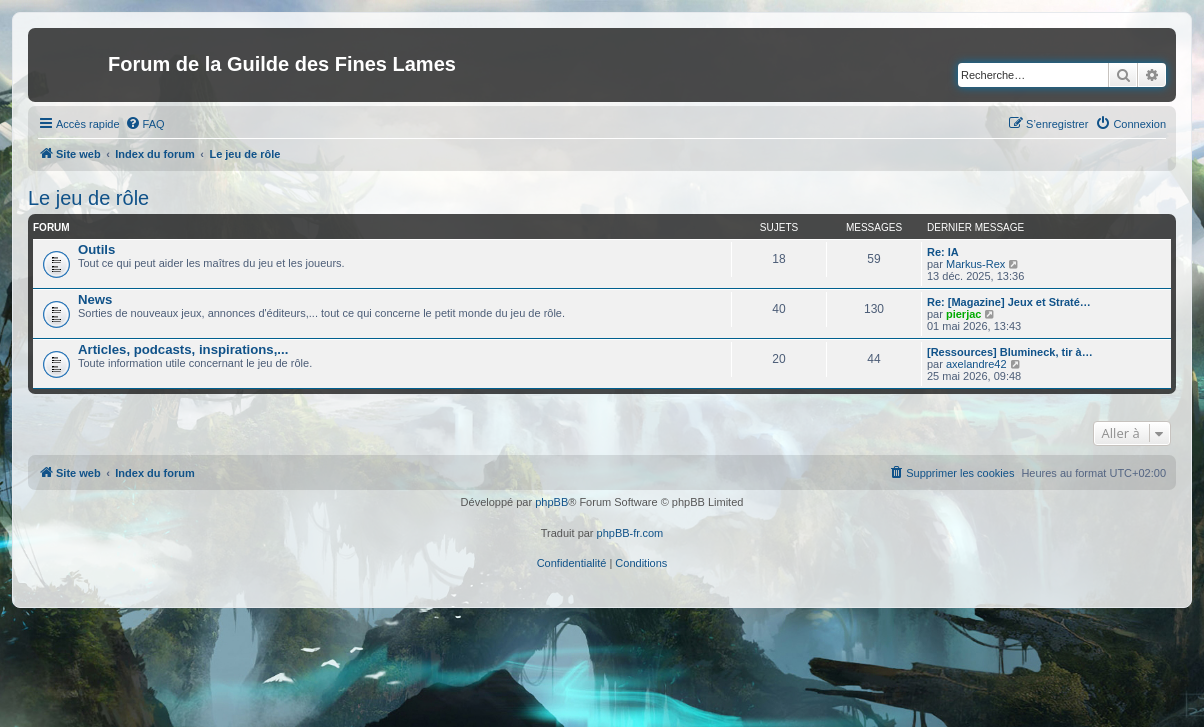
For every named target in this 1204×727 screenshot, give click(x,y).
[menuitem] (145, 124)
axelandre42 (976, 364)
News (95, 299)
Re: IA (943, 252)
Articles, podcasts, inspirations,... (183, 349)
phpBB (551, 502)
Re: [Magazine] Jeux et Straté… (1009, 302)
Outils (96, 249)
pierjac (963, 314)
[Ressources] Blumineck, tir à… (1010, 352)
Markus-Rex (975, 264)
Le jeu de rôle (88, 198)
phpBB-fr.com (630, 533)
